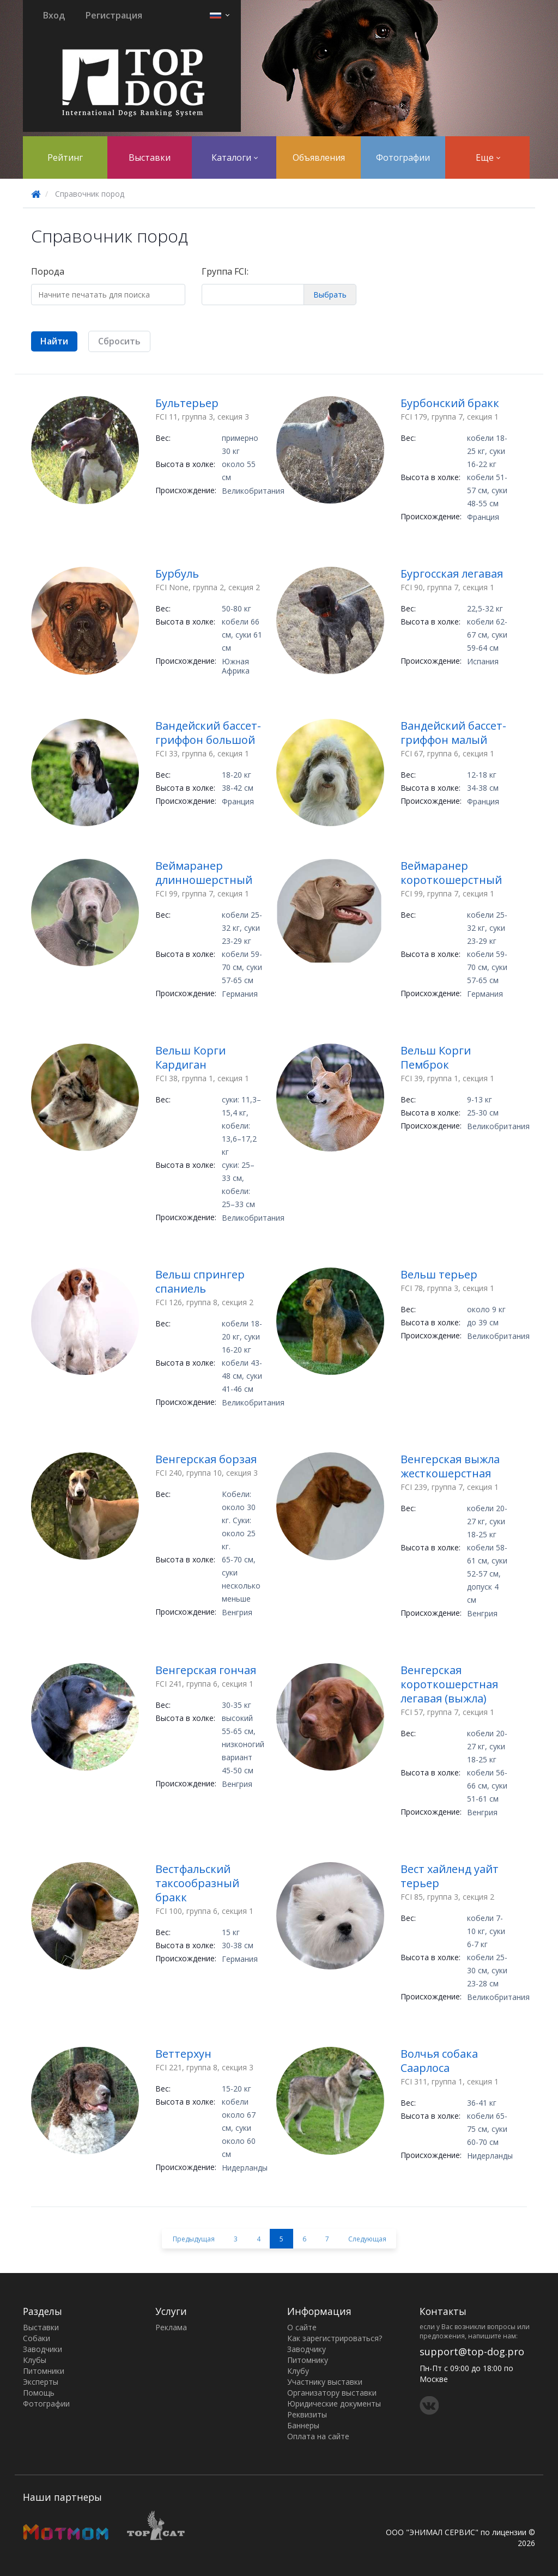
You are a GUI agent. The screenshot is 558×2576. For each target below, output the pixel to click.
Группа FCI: (225, 271)
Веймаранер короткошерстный (451, 872)
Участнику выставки (324, 2382)
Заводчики (42, 2349)
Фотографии (403, 157)
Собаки (36, 2338)
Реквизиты (307, 2414)
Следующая (367, 2239)
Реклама (171, 2327)
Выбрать (330, 294)
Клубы (34, 2360)
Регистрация (114, 15)
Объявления (319, 157)
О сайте (302, 2327)
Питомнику (307, 2360)
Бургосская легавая (452, 573)
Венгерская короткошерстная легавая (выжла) (449, 1684)
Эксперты (40, 2382)
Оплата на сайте (318, 2436)
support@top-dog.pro (472, 2351)
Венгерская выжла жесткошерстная (450, 1466)
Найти (54, 341)
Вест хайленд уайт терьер (450, 1876)
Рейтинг (65, 157)
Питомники (43, 2371)
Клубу (298, 2371)
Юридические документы (334, 2403)
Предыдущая (194, 2239)
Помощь (38, 2392)
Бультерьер (187, 403)
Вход (54, 15)
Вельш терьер (439, 1274)
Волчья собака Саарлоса (439, 2060)
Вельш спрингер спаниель (200, 1281)
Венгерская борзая (206, 1459)
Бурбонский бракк (450, 403)
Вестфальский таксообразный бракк (197, 1883)
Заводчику (306, 2349)
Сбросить (119, 341)
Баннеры (303, 2425)
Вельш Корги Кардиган (190, 1057)
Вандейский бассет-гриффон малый (453, 732)
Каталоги (234, 157)
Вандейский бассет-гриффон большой (208, 732)
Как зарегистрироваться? (334, 2338)
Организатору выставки (332, 2392)
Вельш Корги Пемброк (436, 1057)
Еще (488, 157)
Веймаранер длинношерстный (203, 872)
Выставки (150, 157)
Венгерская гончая (205, 1670)
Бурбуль (177, 573)
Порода (47, 271)
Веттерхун (183, 2053)
